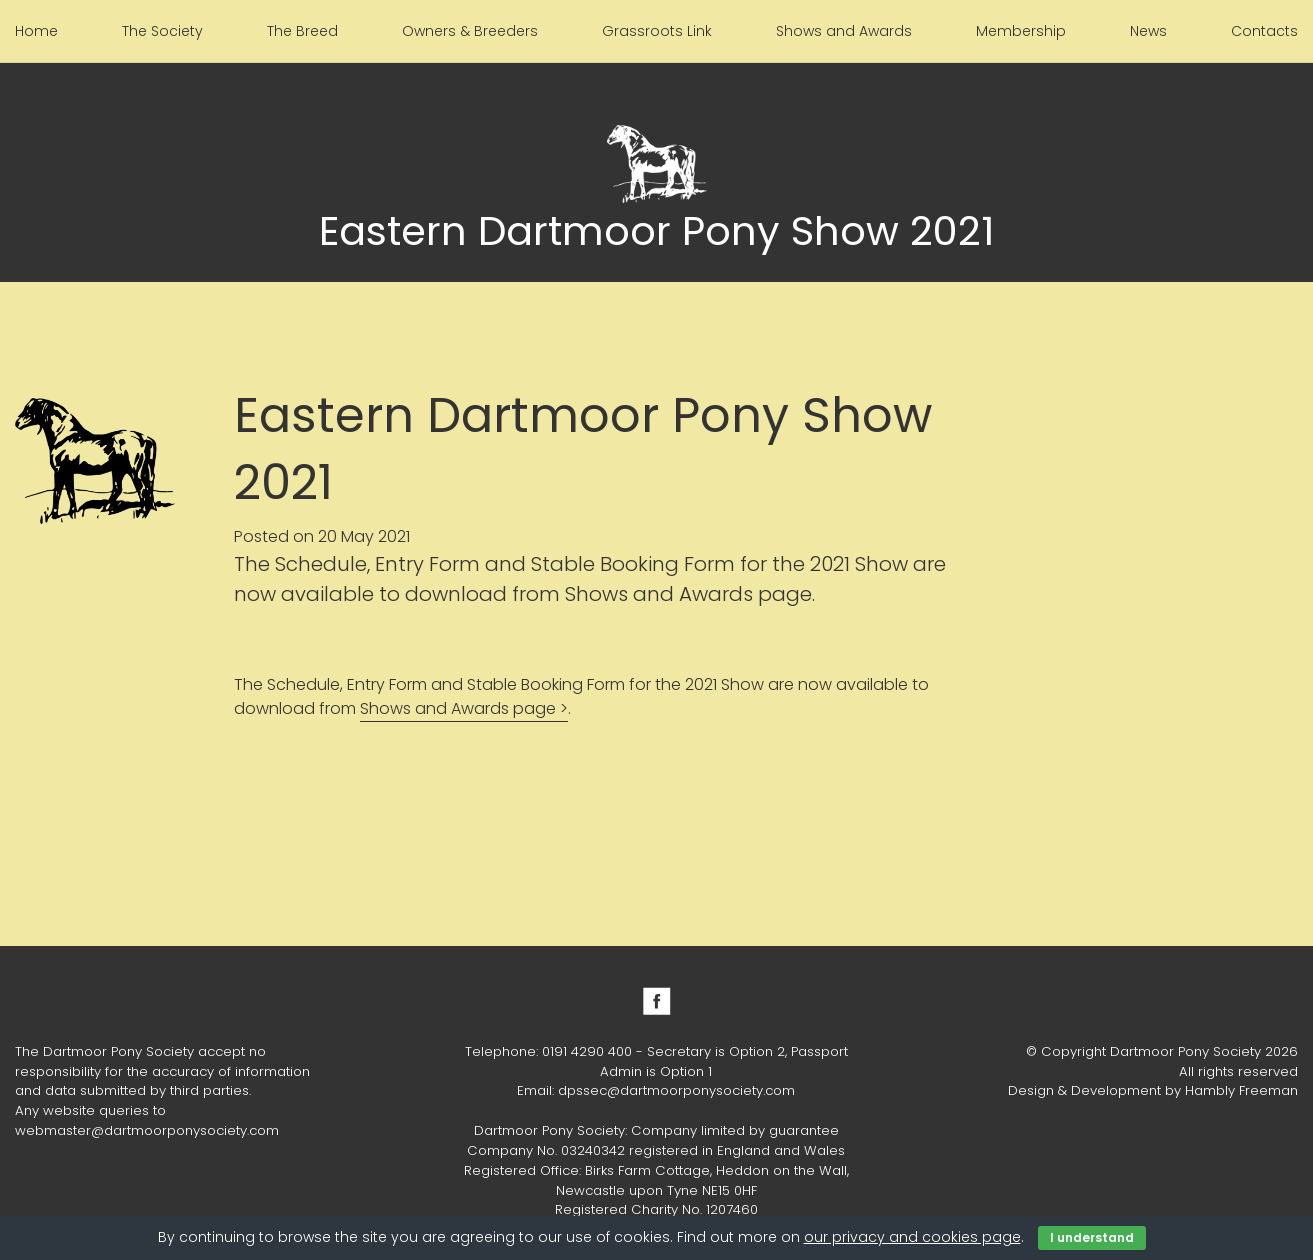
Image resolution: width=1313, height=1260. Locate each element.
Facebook (657, 1001)
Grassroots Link (657, 31)
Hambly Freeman (1241, 1090)
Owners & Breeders (470, 31)
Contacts (1264, 31)
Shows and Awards (844, 31)
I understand (1092, 1237)
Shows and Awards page (458, 708)
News (1148, 31)
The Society (162, 31)
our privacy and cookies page (912, 1237)
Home (36, 31)
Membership (1021, 31)
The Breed (302, 31)
